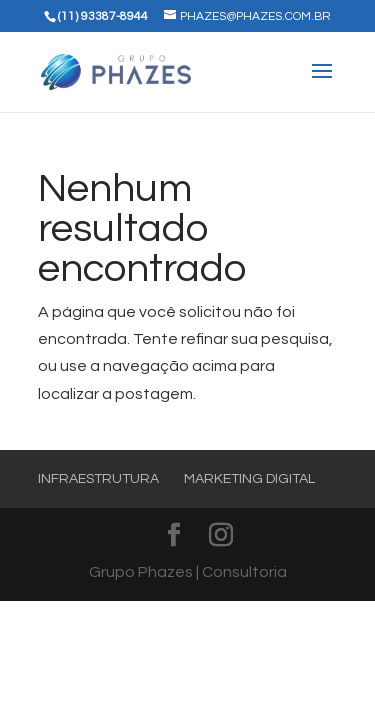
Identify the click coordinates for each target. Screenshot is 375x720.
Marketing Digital (249, 479)
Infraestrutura (98, 479)
